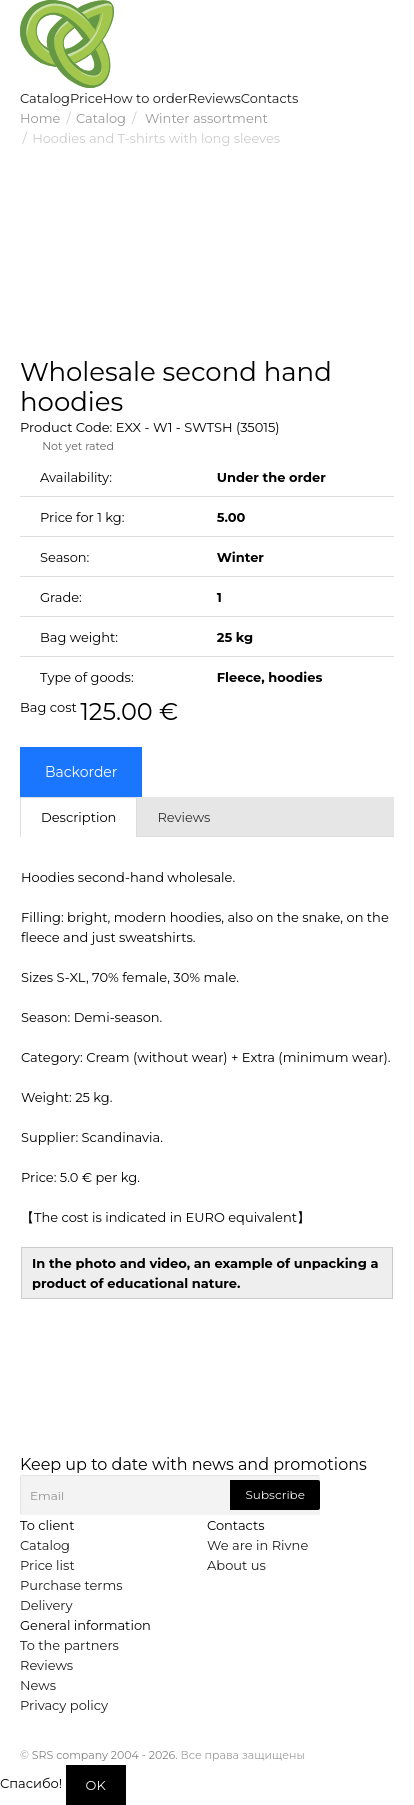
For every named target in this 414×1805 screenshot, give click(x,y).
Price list (47, 1565)
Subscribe (275, 1494)
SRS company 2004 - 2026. (105, 1755)
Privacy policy (64, 1705)
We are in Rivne (257, 1545)
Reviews (46, 1665)
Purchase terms (71, 1585)
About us (236, 1565)
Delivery (46, 1605)
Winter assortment (205, 118)
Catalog (101, 118)
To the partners (69, 1645)
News (38, 1685)
